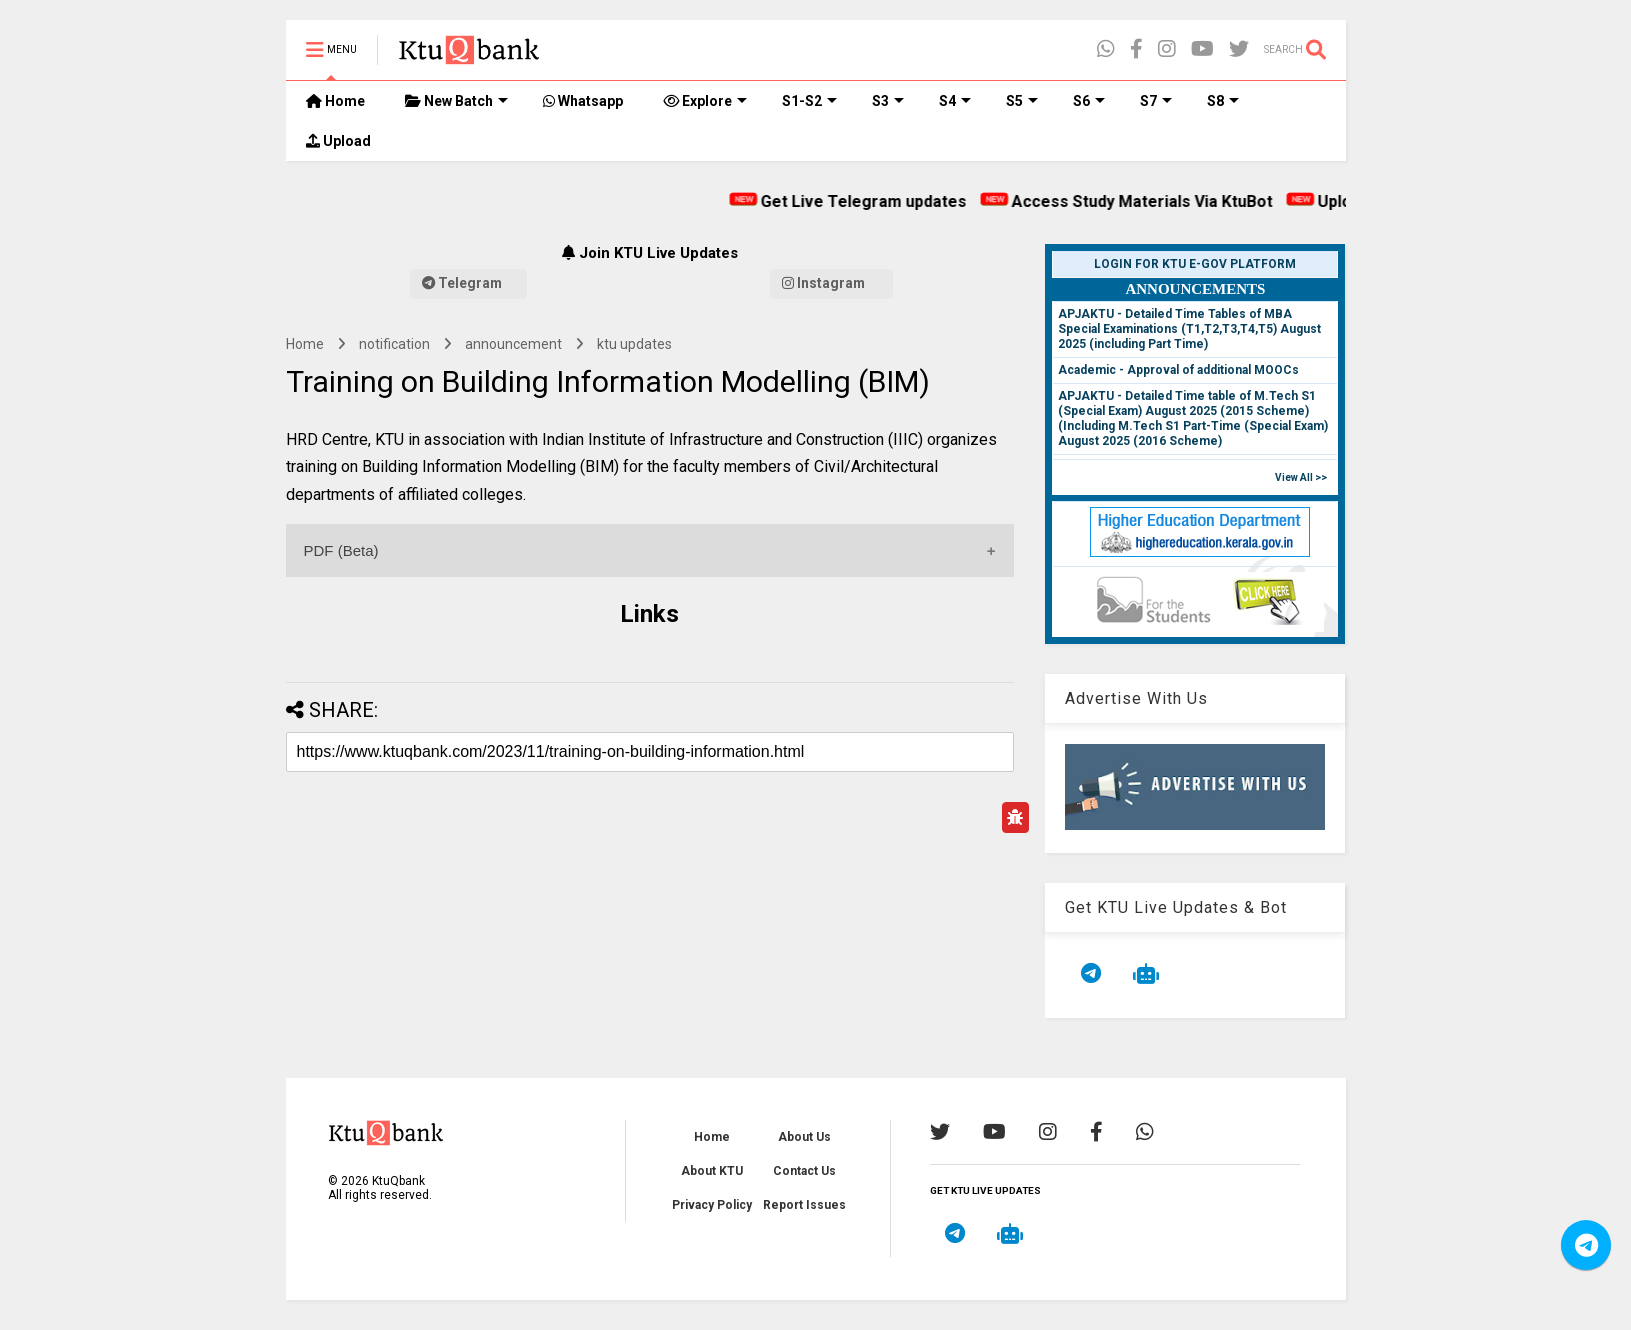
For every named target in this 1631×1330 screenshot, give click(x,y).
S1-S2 (809, 101)
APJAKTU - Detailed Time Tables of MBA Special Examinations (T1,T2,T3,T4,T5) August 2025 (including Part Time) (1189, 329)
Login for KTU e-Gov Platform (1195, 264)
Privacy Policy (712, 1205)
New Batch (456, 101)
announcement (513, 344)
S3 (888, 101)
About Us (804, 1137)
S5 (1022, 101)
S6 (1089, 101)
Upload (338, 141)
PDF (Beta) (341, 550)
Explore (705, 101)
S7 (1156, 101)
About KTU (712, 1171)
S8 (1223, 101)
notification (394, 344)
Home (335, 101)
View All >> (1301, 477)
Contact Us (804, 1171)
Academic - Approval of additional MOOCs (1178, 370)
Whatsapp (583, 101)
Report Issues (804, 1205)
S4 (955, 101)
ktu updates (634, 344)
